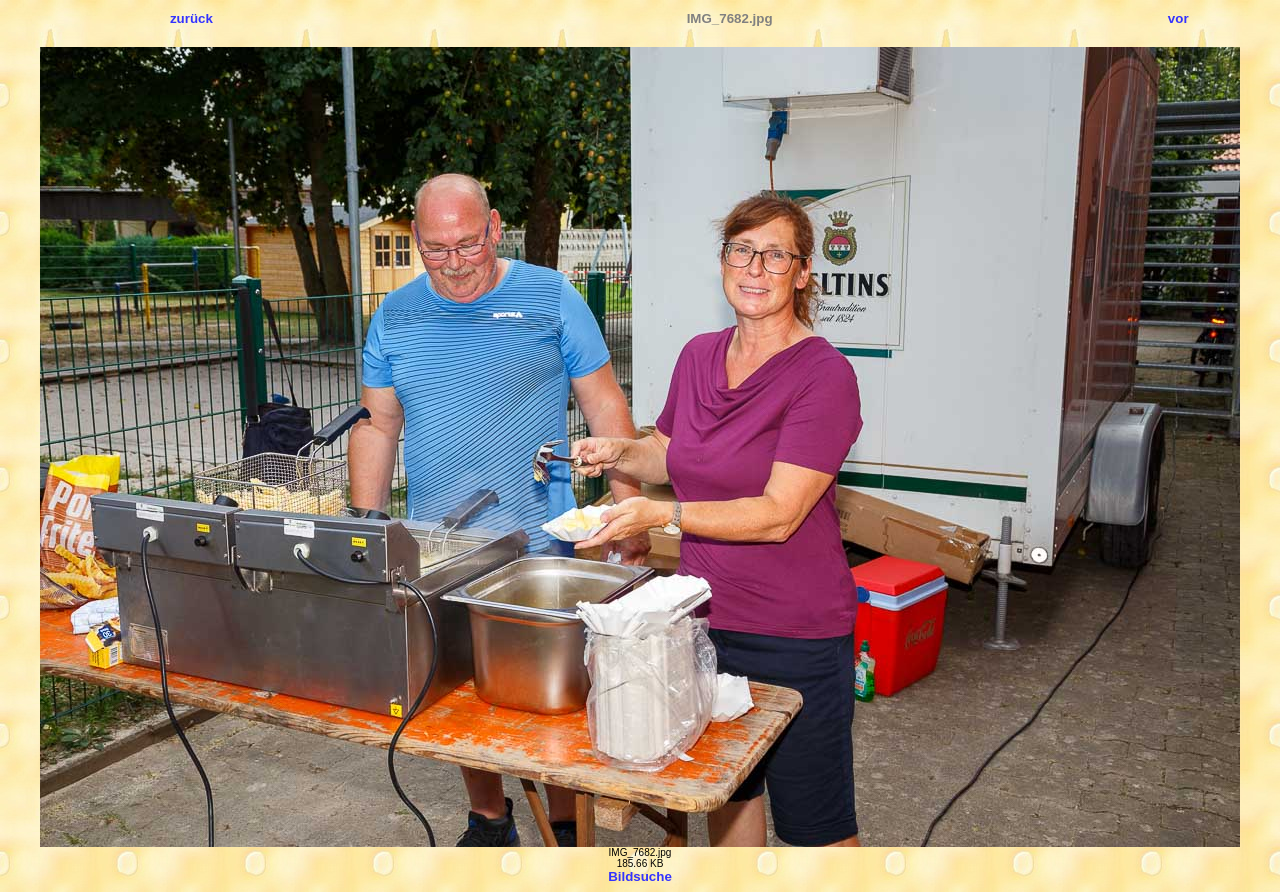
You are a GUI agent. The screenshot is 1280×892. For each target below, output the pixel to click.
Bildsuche (640, 876)
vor (1178, 18)
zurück (191, 18)
